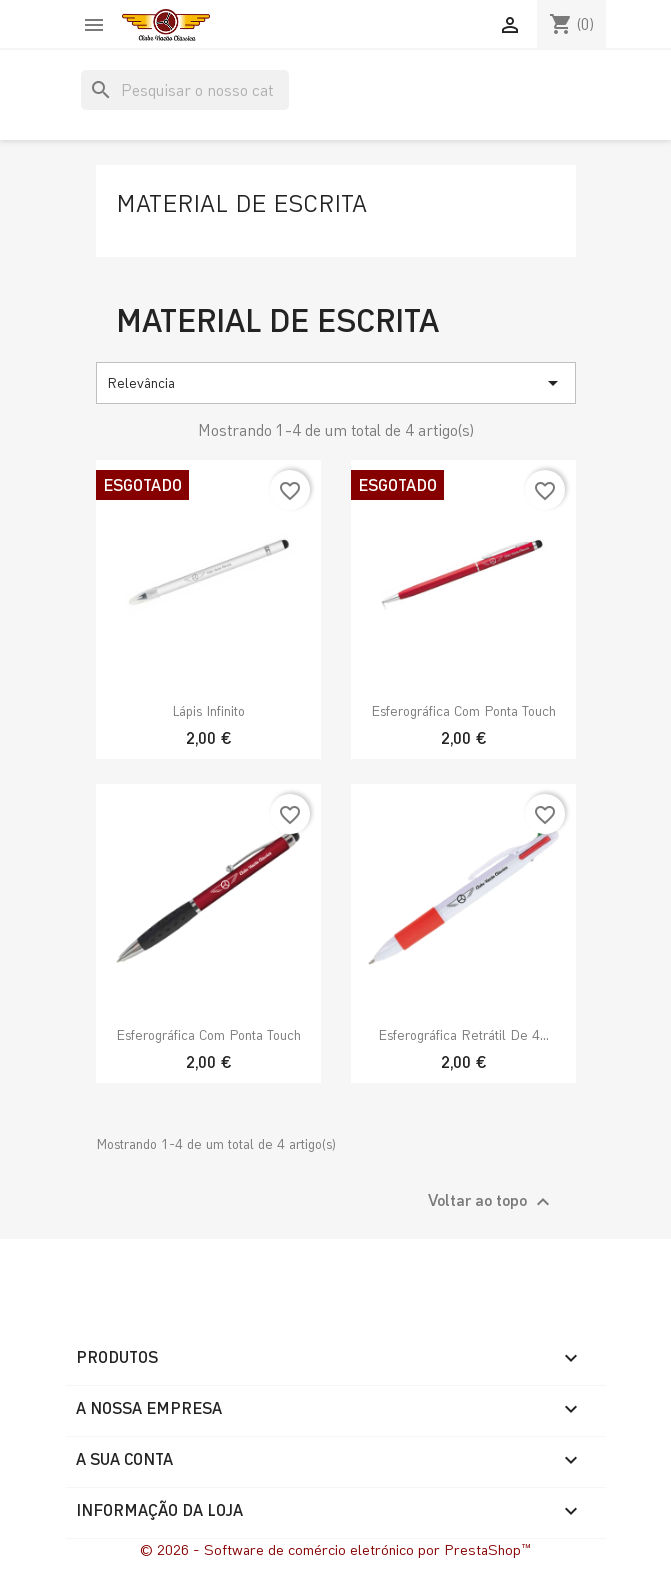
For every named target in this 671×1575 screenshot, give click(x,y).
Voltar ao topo (491, 1202)
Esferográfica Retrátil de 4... (463, 1034)
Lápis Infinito (208, 710)
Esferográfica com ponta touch (463, 710)
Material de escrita (241, 202)
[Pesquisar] (185, 90)
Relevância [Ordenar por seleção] (336, 383)
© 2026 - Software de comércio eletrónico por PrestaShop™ (336, 1549)
